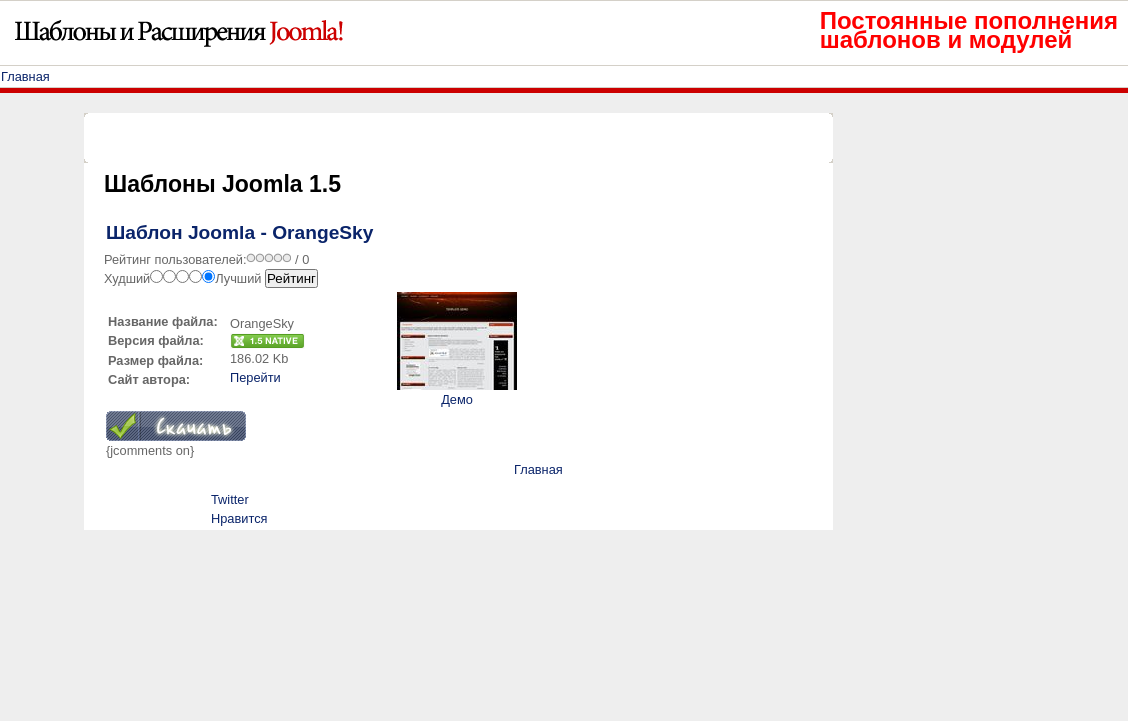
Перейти (255, 377)
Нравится (239, 518)
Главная (25, 76)
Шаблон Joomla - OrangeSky (239, 232)
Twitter (230, 499)
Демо (457, 399)
